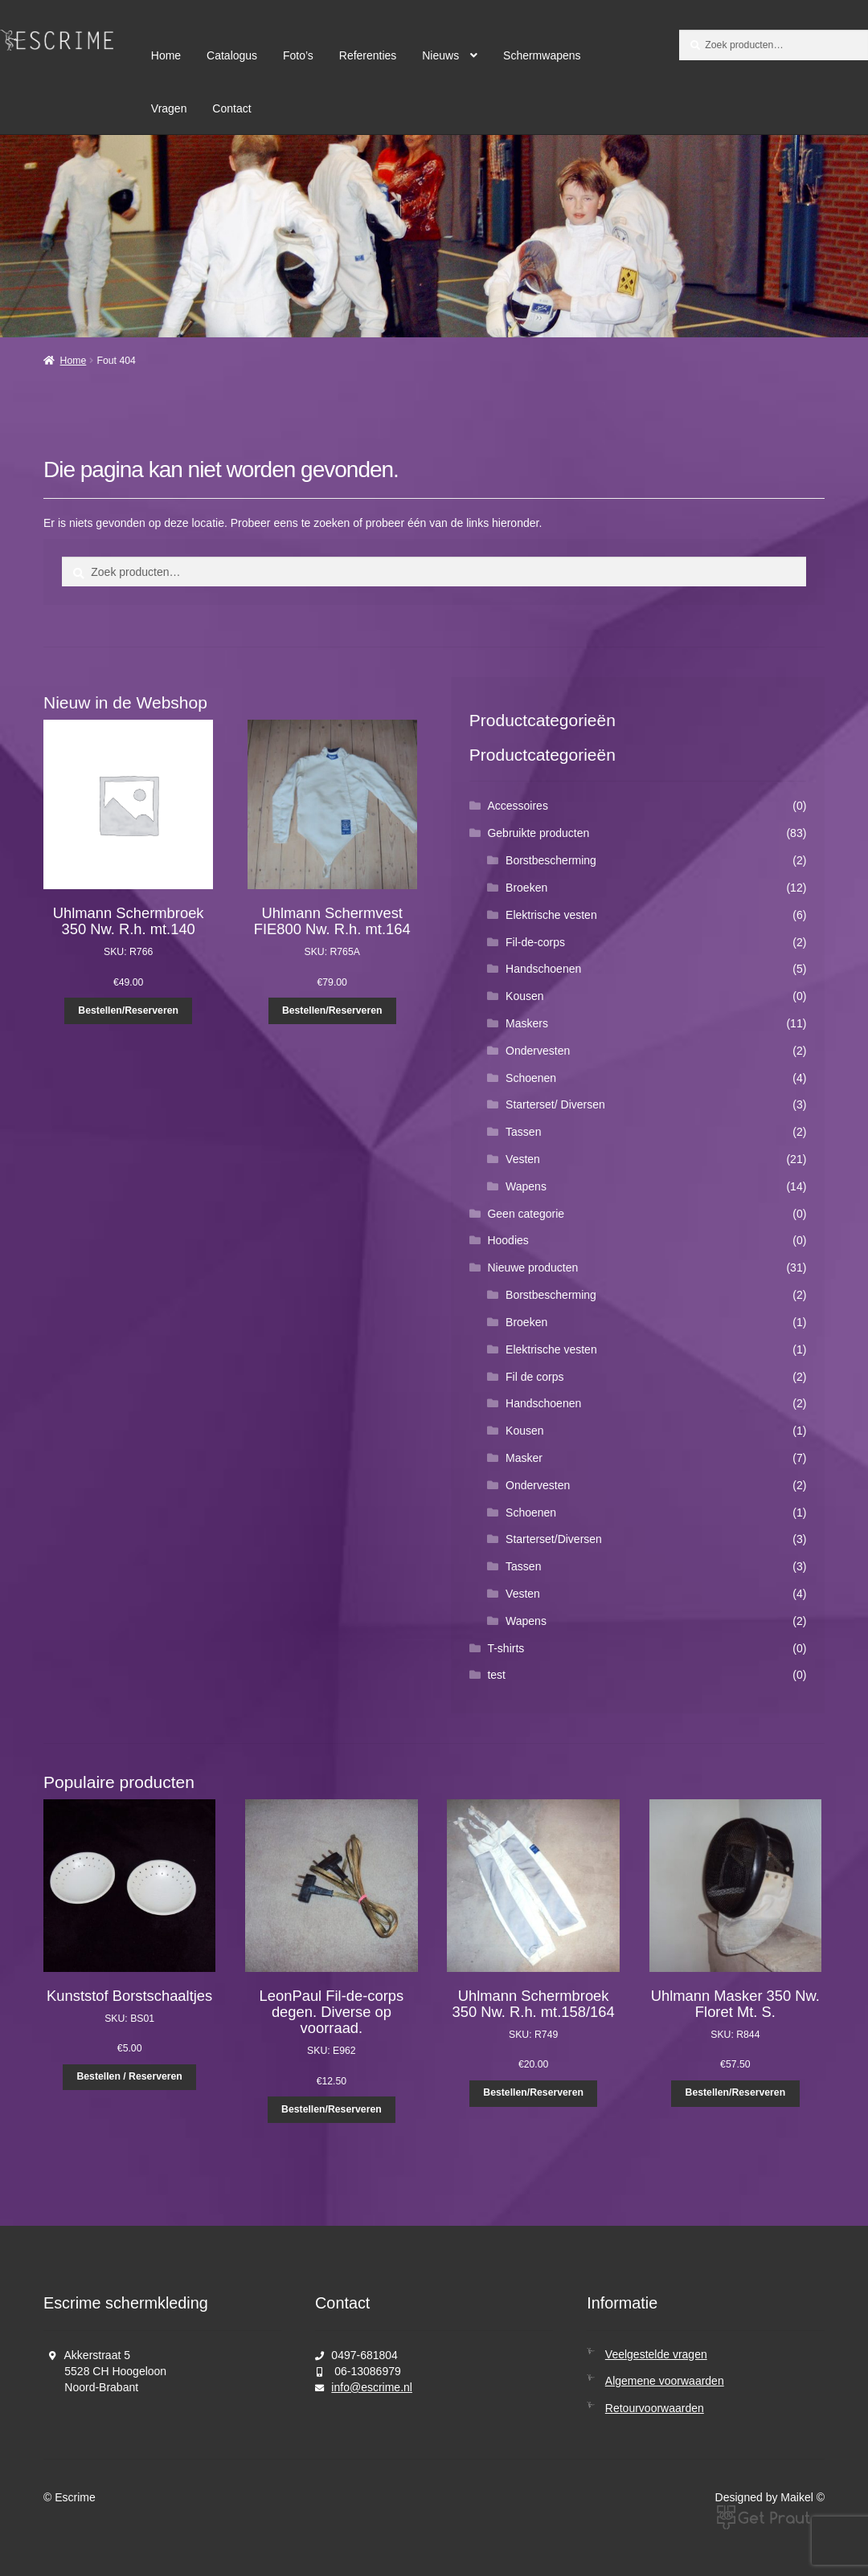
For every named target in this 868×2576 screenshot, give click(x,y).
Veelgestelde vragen (656, 2354)
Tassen (523, 1131)
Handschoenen (543, 968)
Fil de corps (534, 1376)
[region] (434, 236)
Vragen (169, 108)
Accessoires (517, 805)
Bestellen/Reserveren (128, 1010)
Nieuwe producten (532, 1267)
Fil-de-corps (535, 942)
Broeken (526, 887)
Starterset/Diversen (554, 1539)
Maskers (527, 1023)
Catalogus (232, 55)
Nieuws (440, 55)
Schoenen (531, 1078)
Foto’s (298, 55)
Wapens (526, 1186)
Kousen (524, 996)
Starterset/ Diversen (555, 1104)
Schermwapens (542, 55)
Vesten (523, 1159)
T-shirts (505, 1648)
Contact (231, 108)
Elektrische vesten (551, 914)
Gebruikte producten (538, 833)
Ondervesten (538, 1050)
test (496, 1674)
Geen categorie (525, 1213)
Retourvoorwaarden (654, 2408)
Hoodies (507, 1240)
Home (166, 55)
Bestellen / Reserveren (129, 2076)
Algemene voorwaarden (664, 2380)
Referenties (368, 55)
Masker (524, 1457)
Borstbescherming (551, 860)
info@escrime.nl (371, 2387)
